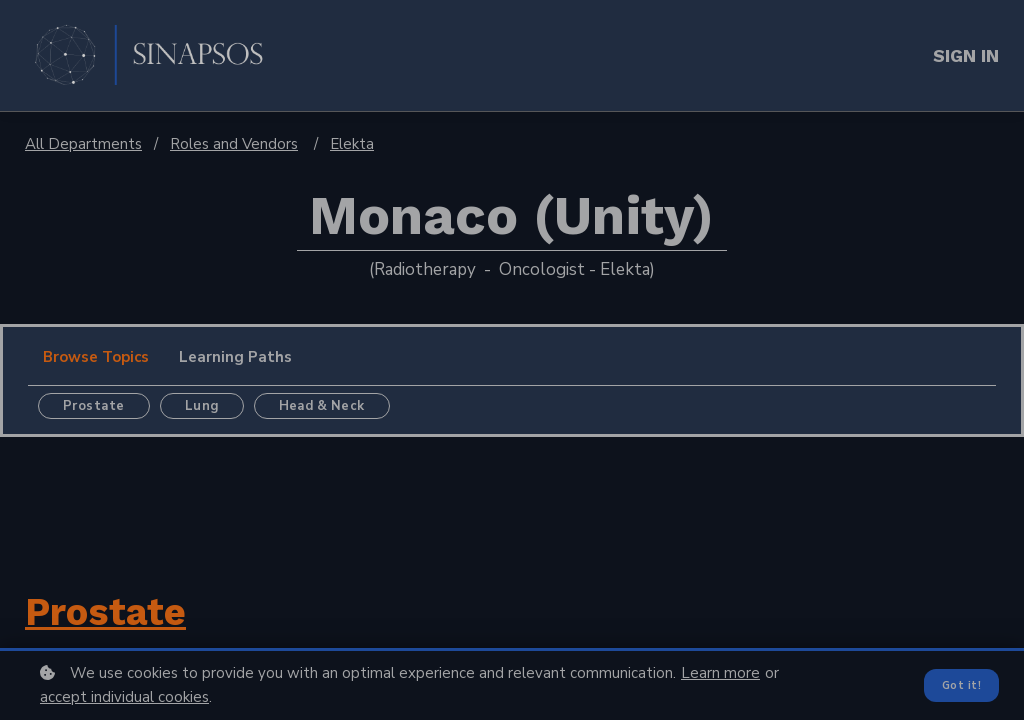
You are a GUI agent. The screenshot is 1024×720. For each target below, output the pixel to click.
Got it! (961, 685)
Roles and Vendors (234, 144)
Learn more (720, 673)
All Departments (83, 144)
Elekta (352, 144)
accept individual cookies (124, 697)
